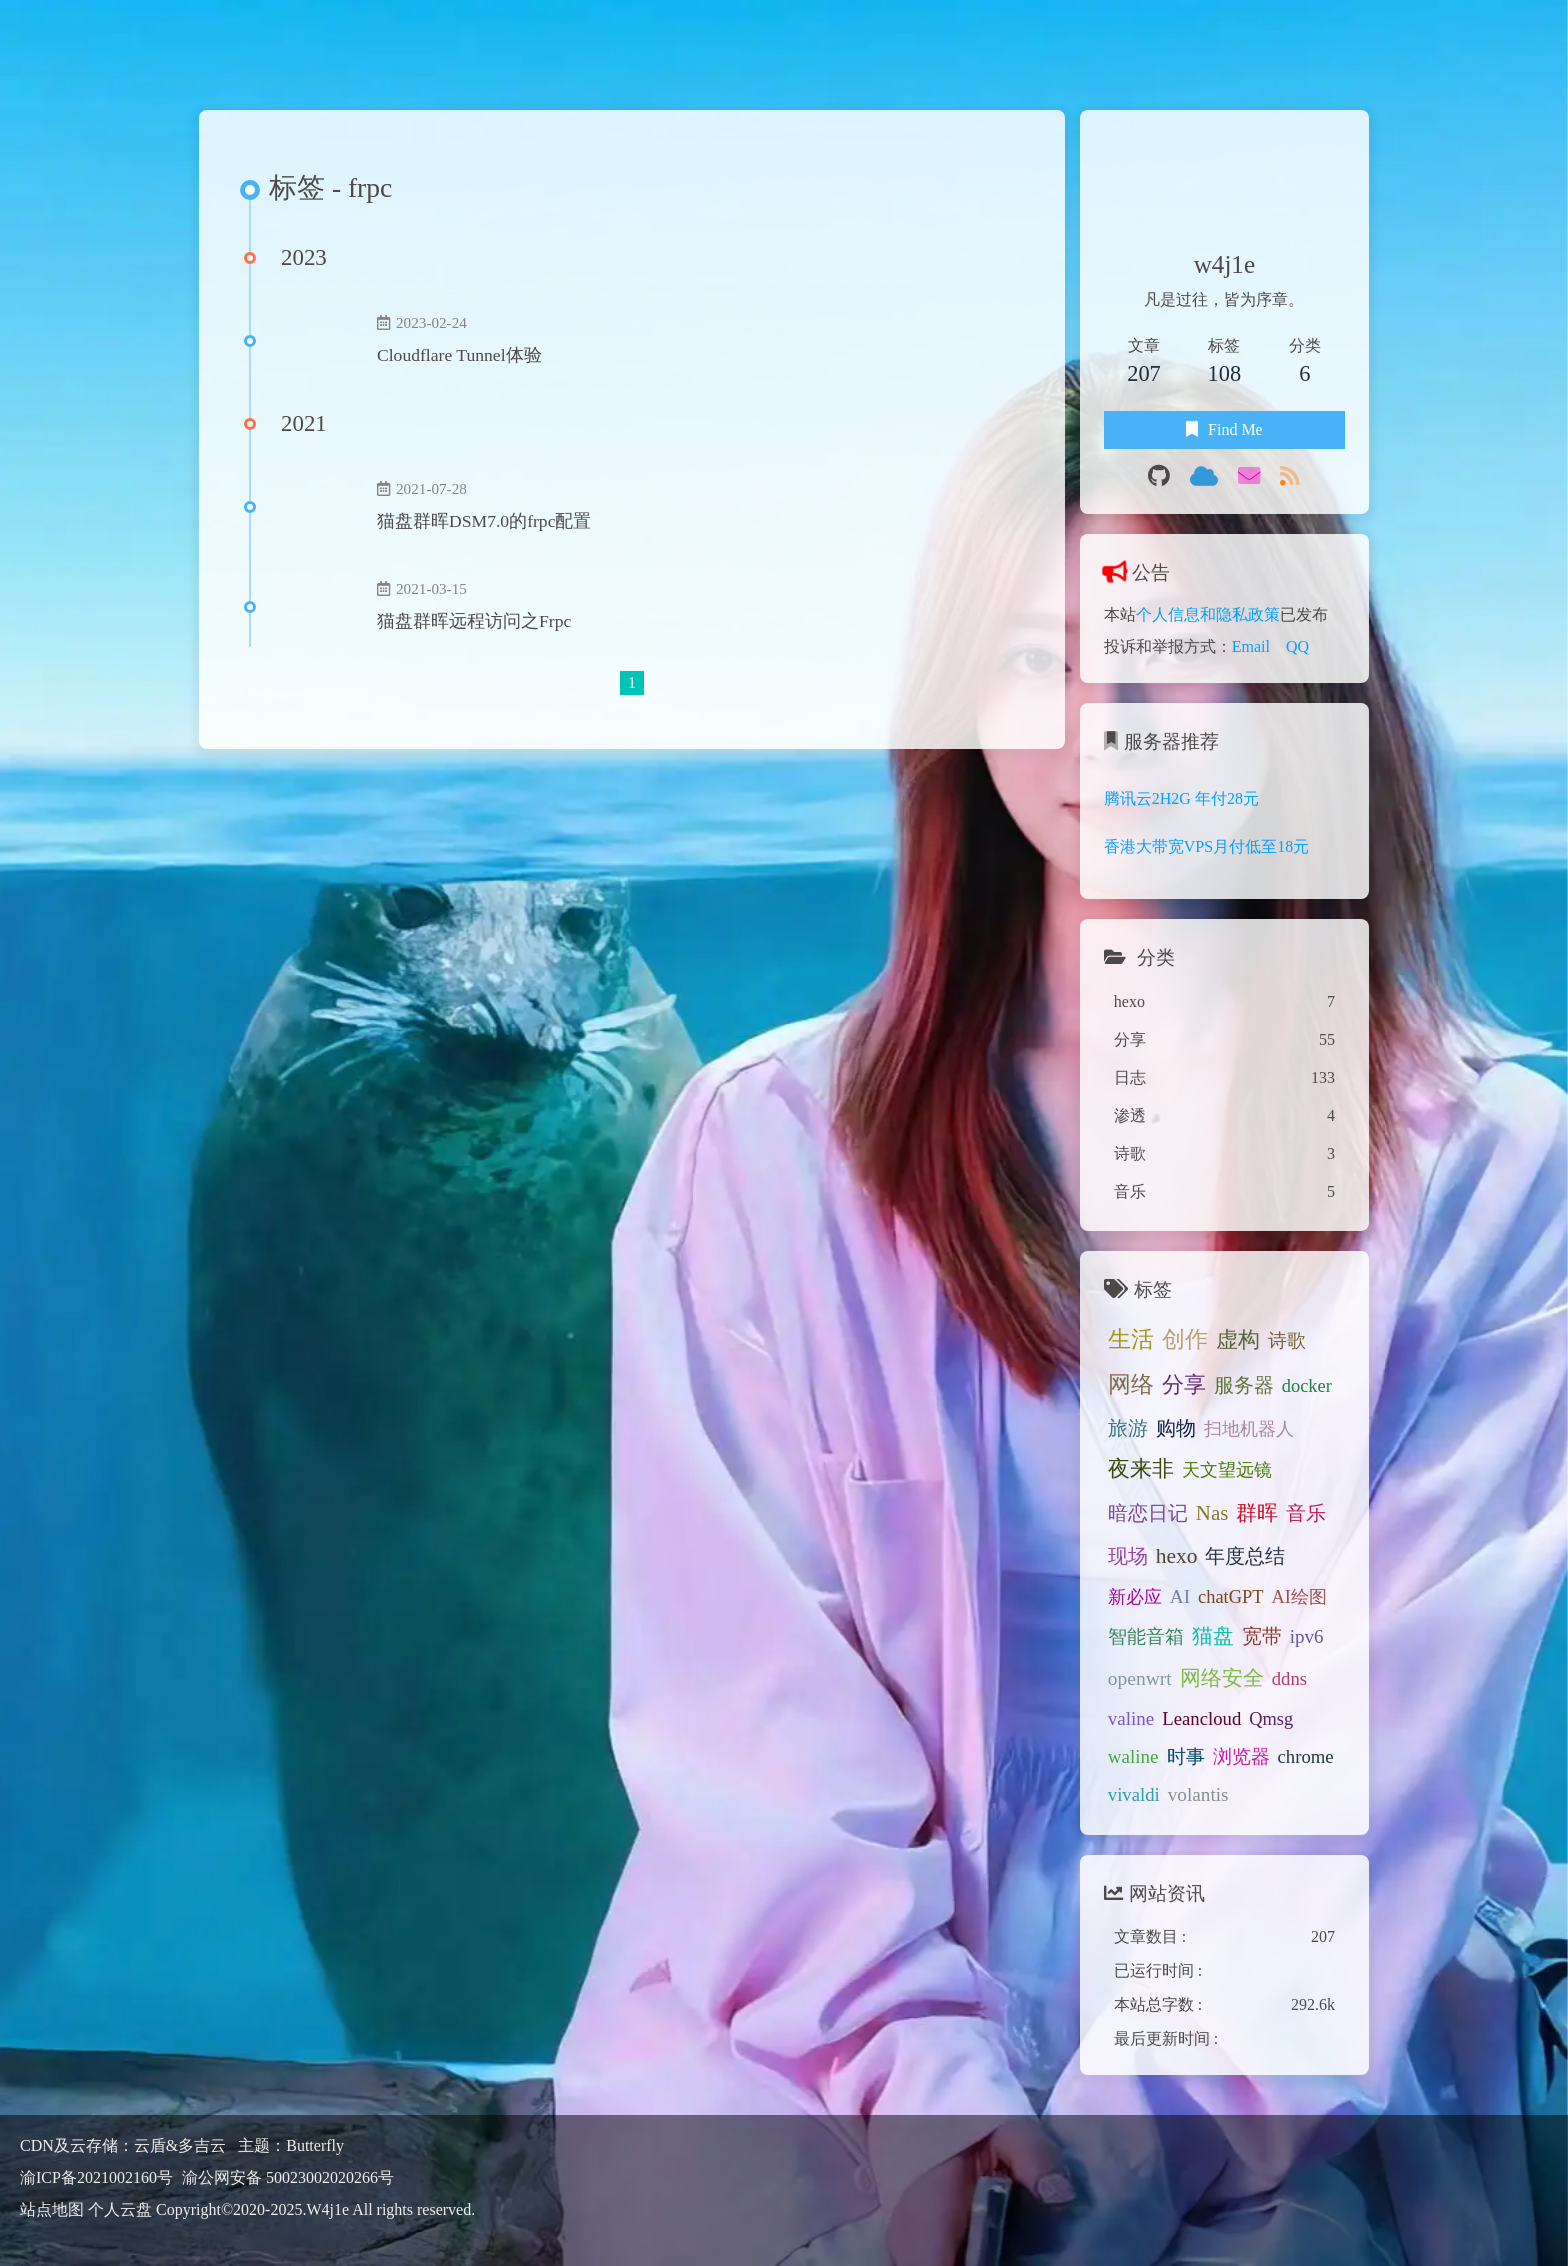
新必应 (1135, 1597)
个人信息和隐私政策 (1208, 614)
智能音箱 (1146, 1636)
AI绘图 (1298, 1597)
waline (1133, 1756)
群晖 (1257, 1513)
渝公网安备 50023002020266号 (287, 2177)
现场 (1128, 1556)
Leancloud (1201, 1718)
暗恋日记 (1148, 1513)
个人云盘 (120, 2209)
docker (1307, 1386)
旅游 (1128, 1428)
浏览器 (1241, 1756)
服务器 (1244, 1385)
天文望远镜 (1227, 1470)
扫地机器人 (1249, 1429)
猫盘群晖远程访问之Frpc (474, 621)
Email (1251, 646)
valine (1131, 1718)
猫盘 (1213, 1636)
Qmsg (1271, 1719)
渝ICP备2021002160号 (96, 2177)
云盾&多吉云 (182, 2145)
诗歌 (1287, 1340)
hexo (1177, 1556)
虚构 (1238, 1339)
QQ (1297, 646)
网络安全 (1222, 1678)
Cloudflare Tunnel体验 (459, 355)
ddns (1289, 1678)
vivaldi (1134, 1794)
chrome (1306, 1756)
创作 (1185, 1339)
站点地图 (52, 2209)
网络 (1131, 1384)
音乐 (1306, 1513)
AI (1180, 1596)
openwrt (1140, 1678)
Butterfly (315, 2145)
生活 (1131, 1339)
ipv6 (1307, 1636)
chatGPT (1230, 1597)
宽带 (1262, 1636)
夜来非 (1141, 1469)
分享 (1184, 1384)
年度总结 (1245, 1556)
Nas (1212, 1513)
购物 (1176, 1428)
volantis (1198, 1794)
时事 (1186, 1756)
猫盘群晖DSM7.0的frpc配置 (484, 521)
